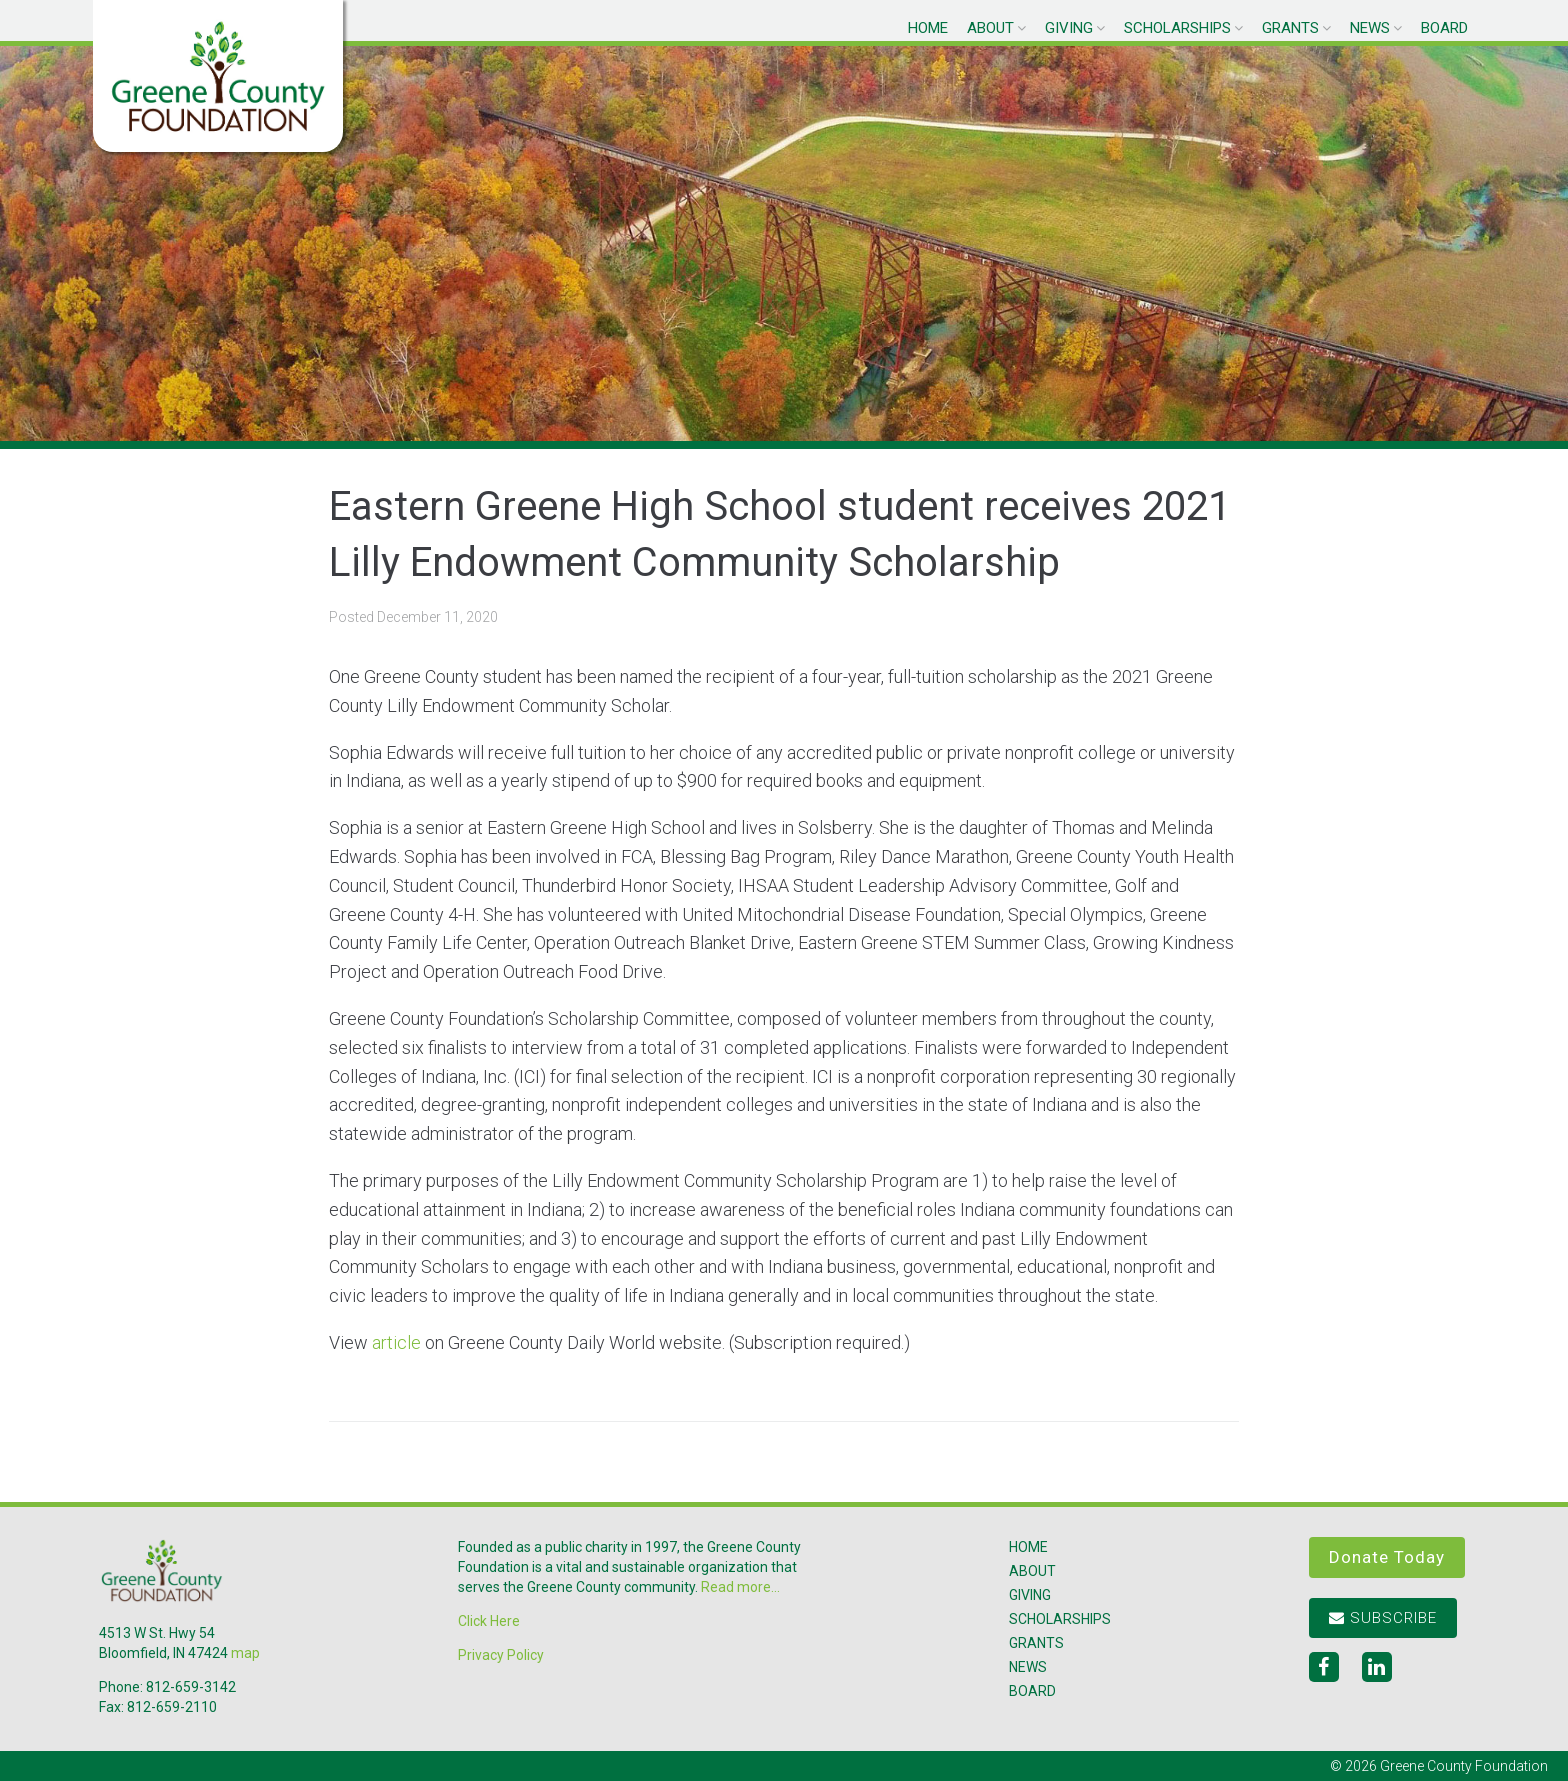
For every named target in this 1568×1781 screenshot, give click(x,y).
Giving (1069, 28)
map (245, 1653)
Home (928, 28)
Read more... (740, 1587)
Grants (1290, 28)
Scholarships (1177, 28)
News (1370, 28)
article (396, 1342)
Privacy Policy (501, 1655)
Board (1444, 28)
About (990, 28)
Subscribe (1383, 1618)
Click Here (489, 1621)
